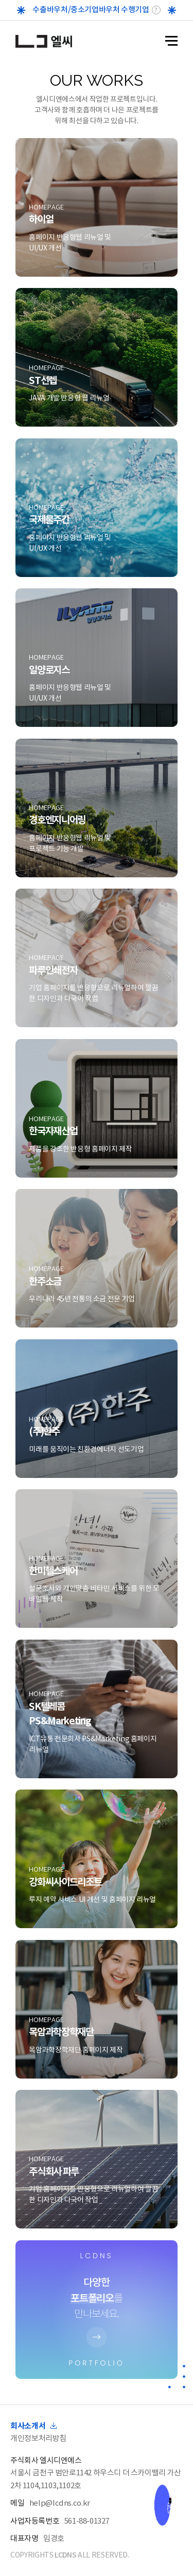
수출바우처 (49, 9)
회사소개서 (33, 2426)
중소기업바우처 (95, 9)
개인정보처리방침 (38, 2438)
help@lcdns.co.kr (59, 2503)
